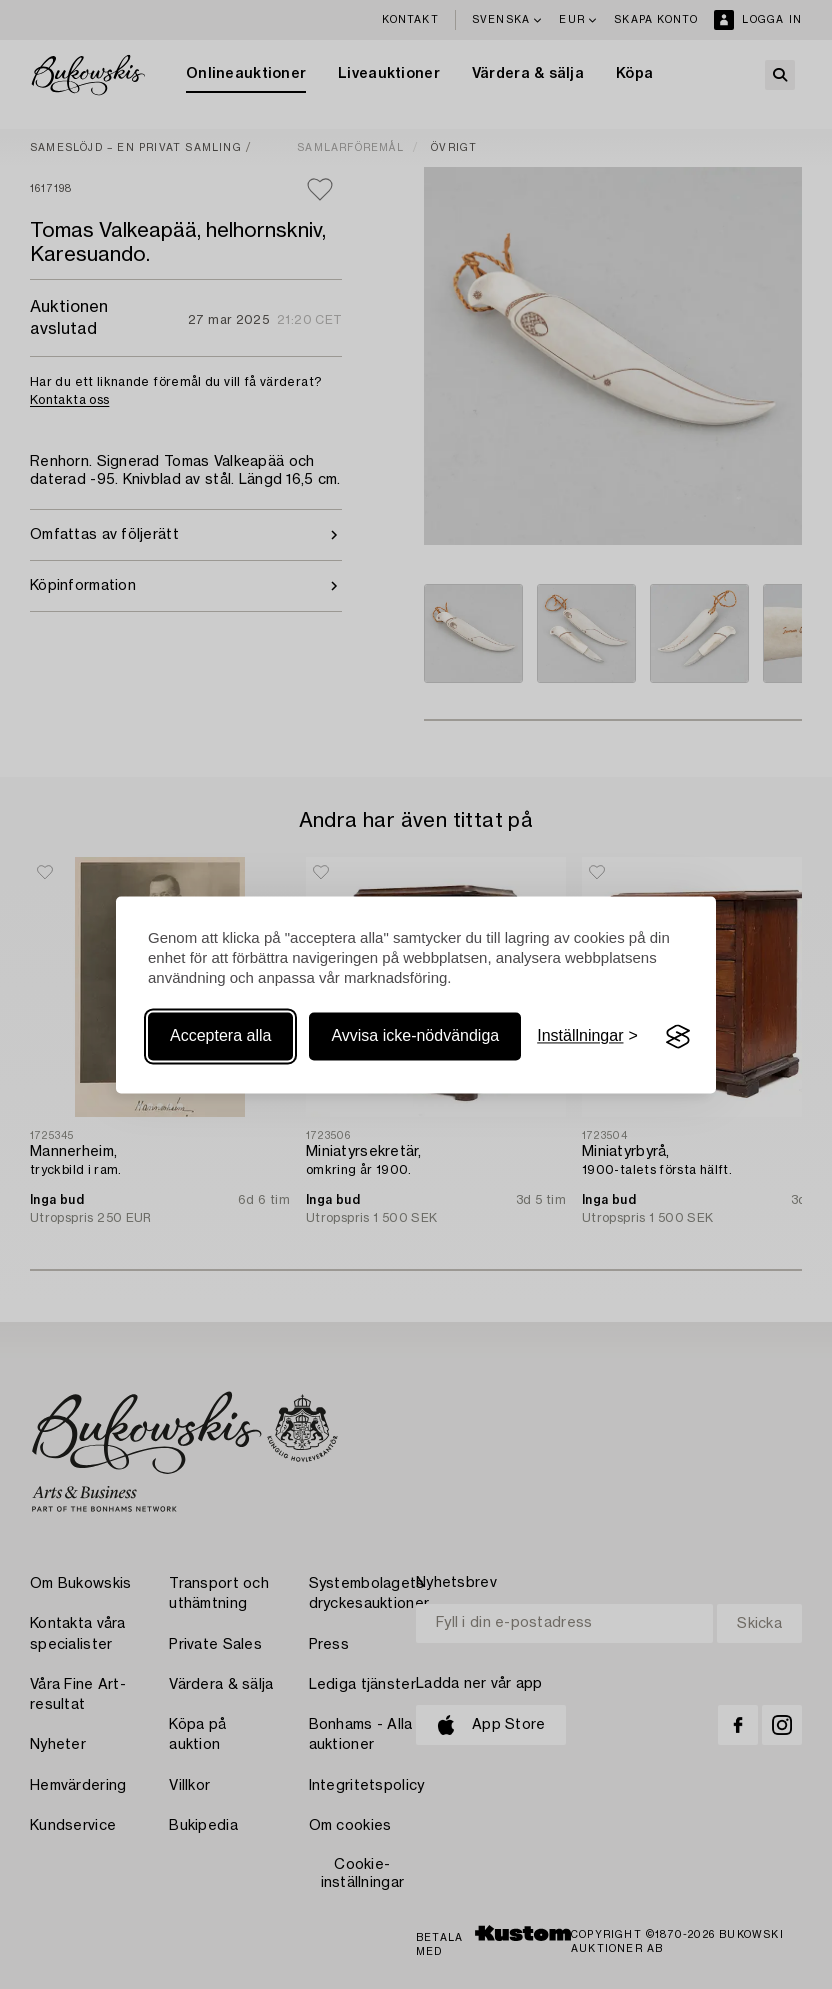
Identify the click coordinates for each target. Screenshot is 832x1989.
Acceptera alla (220, 1036)
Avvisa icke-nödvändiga (415, 1036)
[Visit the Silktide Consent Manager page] (678, 1037)
